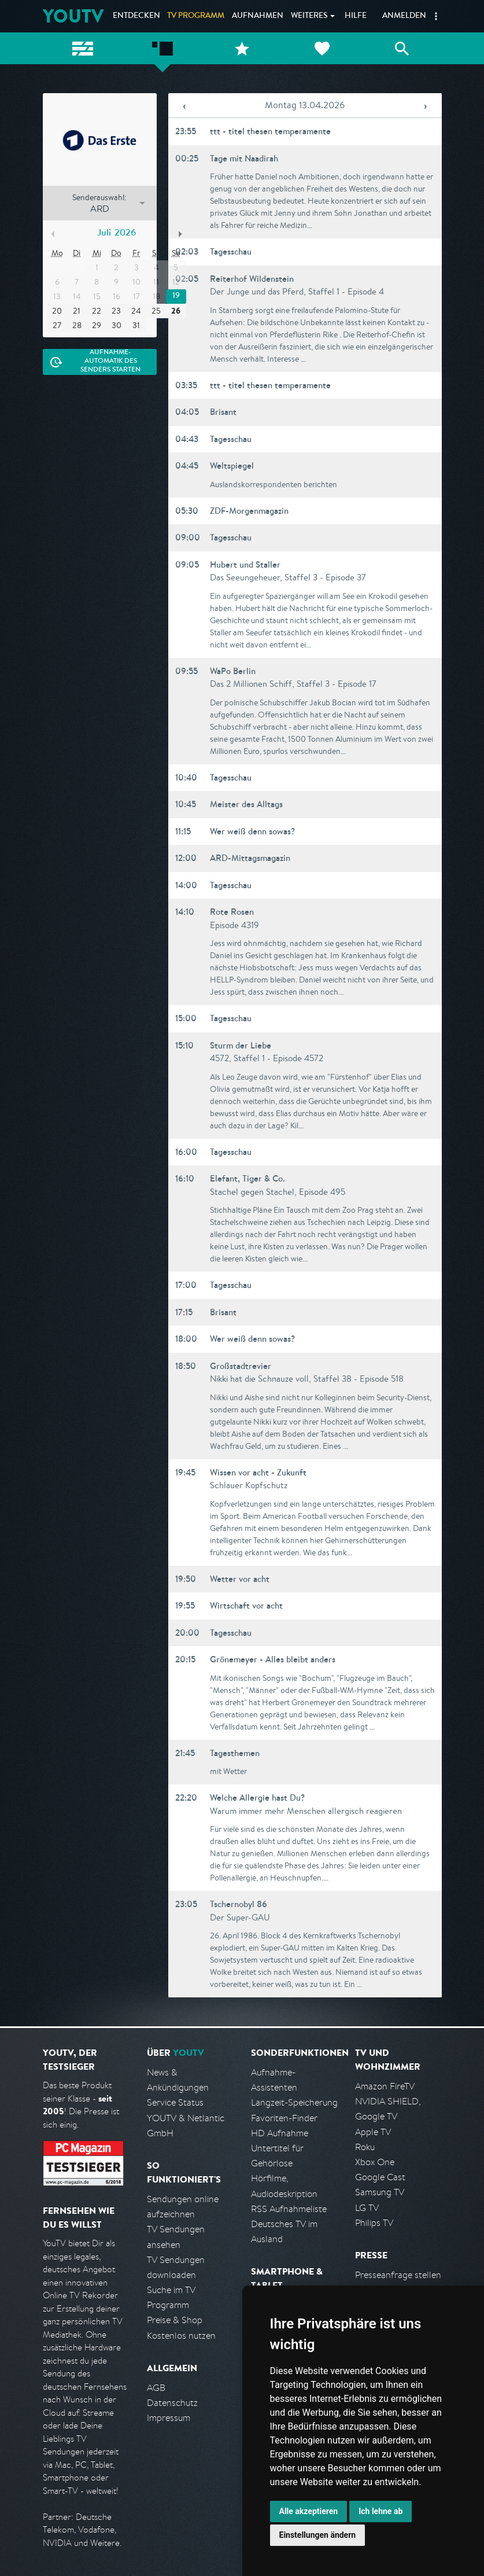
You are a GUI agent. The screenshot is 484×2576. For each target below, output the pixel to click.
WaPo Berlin (233, 671)
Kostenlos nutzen (181, 2336)
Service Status (175, 2102)
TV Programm (195, 16)
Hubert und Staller (245, 564)
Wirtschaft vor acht (246, 1605)
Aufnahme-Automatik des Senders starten (110, 361)
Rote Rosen (232, 912)
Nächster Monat (180, 233)
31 (136, 325)
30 (116, 325)
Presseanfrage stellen (398, 2275)
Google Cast (380, 2177)
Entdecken (136, 16)
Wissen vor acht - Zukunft (258, 1472)
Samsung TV (379, 2192)
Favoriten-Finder (284, 2118)
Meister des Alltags (246, 804)
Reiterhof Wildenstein (252, 279)
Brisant (223, 412)
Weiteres (309, 16)
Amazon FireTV (385, 2086)
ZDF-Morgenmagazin (249, 511)
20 (57, 311)
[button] (436, 16)
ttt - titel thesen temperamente (270, 131)
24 (136, 311)
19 (176, 296)
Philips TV (374, 2223)
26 (175, 311)
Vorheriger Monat (53, 233)
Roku (365, 2147)
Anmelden (404, 16)
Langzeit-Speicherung (294, 2102)
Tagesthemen (235, 1753)
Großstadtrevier (240, 1366)
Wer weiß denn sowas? (252, 831)
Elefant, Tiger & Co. (247, 1178)
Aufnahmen (257, 16)
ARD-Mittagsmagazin (250, 858)
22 (96, 311)
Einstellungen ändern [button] (317, 2535)
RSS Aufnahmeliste (289, 2209)
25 (156, 311)
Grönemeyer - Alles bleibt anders (272, 1659)
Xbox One (374, 2162)
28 (77, 325)
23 (116, 311)
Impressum (168, 2418)
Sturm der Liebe (240, 1045)
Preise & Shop (174, 2320)
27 (57, 325)
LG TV (367, 2208)
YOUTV (73, 16)
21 (76, 311)
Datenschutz (172, 2403)
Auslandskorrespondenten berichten (273, 484)
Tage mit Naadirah (244, 158)
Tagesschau (231, 251)
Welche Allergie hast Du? (257, 1797)
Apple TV (373, 2132)
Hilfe (356, 16)
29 (96, 325)
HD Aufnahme (279, 2133)
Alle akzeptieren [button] (308, 2511)
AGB (156, 2388)
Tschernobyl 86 (238, 1904)
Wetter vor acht (239, 1579)
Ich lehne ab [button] (380, 2511)
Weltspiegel (232, 465)
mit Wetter (228, 1771)
